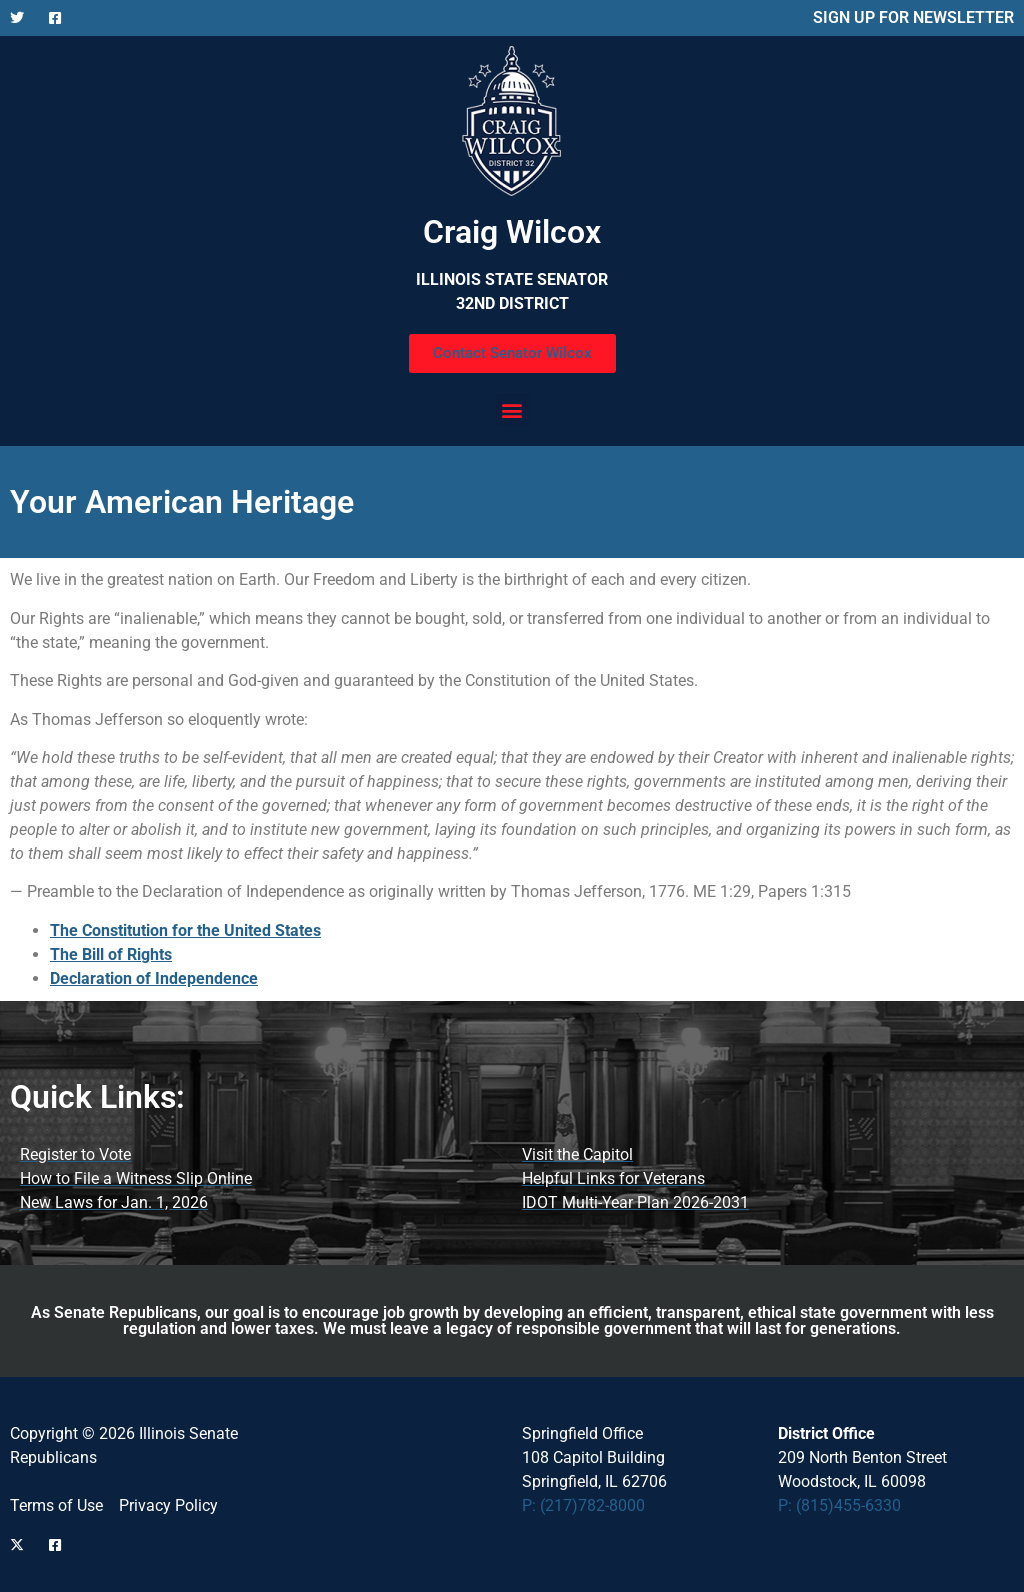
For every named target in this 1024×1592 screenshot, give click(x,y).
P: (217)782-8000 (583, 1505)
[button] (512, 409)
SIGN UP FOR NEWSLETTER (913, 17)
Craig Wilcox (512, 232)
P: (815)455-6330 (839, 1505)
